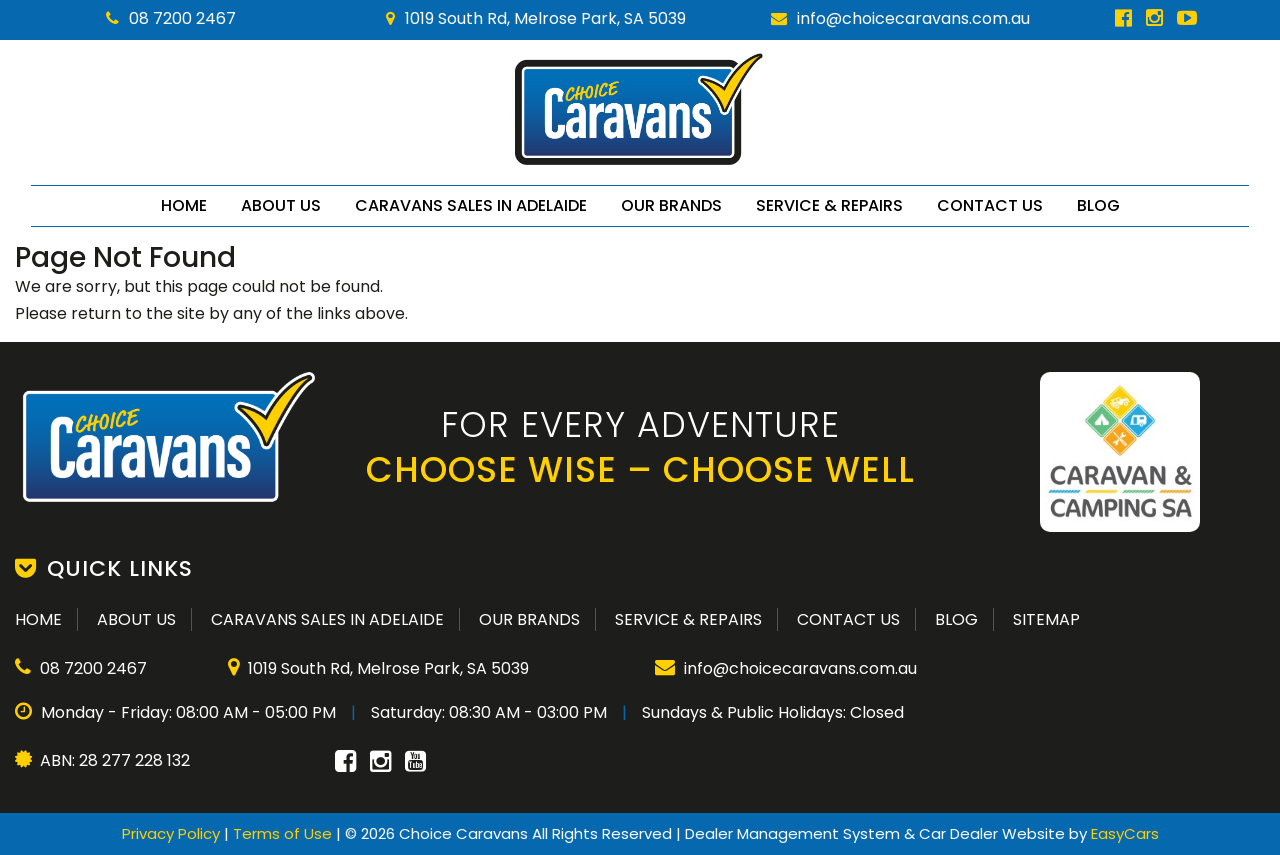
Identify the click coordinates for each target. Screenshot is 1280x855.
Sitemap (1046, 619)
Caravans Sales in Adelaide (471, 205)
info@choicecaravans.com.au (900, 18)
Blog (1098, 205)
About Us (281, 205)
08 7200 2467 (171, 18)
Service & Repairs (829, 205)
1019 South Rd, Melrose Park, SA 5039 (536, 18)
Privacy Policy (173, 833)
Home (184, 205)
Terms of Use (284, 833)
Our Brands (671, 205)
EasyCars (1125, 833)
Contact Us (990, 205)
